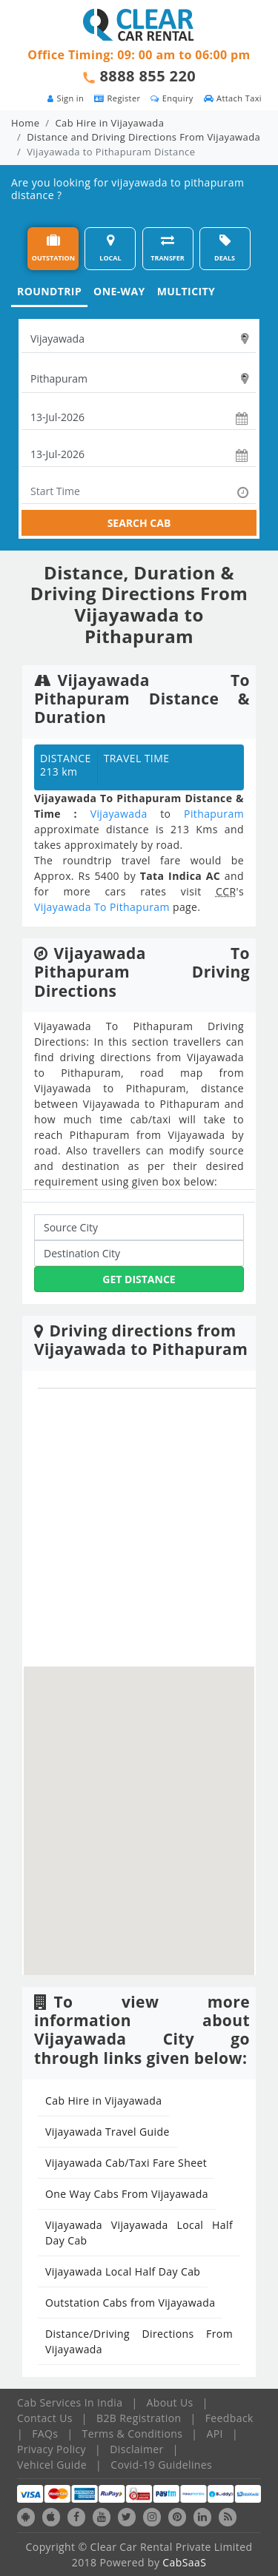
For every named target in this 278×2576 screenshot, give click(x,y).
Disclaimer (136, 2449)
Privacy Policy (51, 2449)
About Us (170, 2402)
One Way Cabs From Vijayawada (126, 2194)
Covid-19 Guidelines (161, 2465)
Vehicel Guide (52, 2465)
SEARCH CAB (139, 523)
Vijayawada (119, 814)
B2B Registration (138, 2418)
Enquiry (171, 98)
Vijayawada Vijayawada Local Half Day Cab (139, 2232)
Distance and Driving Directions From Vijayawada (143, 137)
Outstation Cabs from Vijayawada (130, 2303)
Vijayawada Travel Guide (107, 2132)
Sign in (65, 98)
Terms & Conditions (132, 2434)
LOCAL (110, 248)
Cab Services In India (69, 2402)
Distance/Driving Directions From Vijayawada (139, 2341)
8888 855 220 (148, 76)
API (215, 2434)
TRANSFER (167, 248)
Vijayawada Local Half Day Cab (122, 2271)
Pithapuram (214, 814)
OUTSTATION (53, 248)
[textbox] (138, 339)
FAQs (45, 2434)
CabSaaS (184, 2562)
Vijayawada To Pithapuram (102, 907)
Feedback (229, 2418)
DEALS (224, 248)
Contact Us (45, 2418)
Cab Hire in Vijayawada (110, 123)
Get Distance (138, 1279)
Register (117, 98)
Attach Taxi (233, 98)
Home (25, 123)
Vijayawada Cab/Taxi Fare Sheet (126, 2163)
